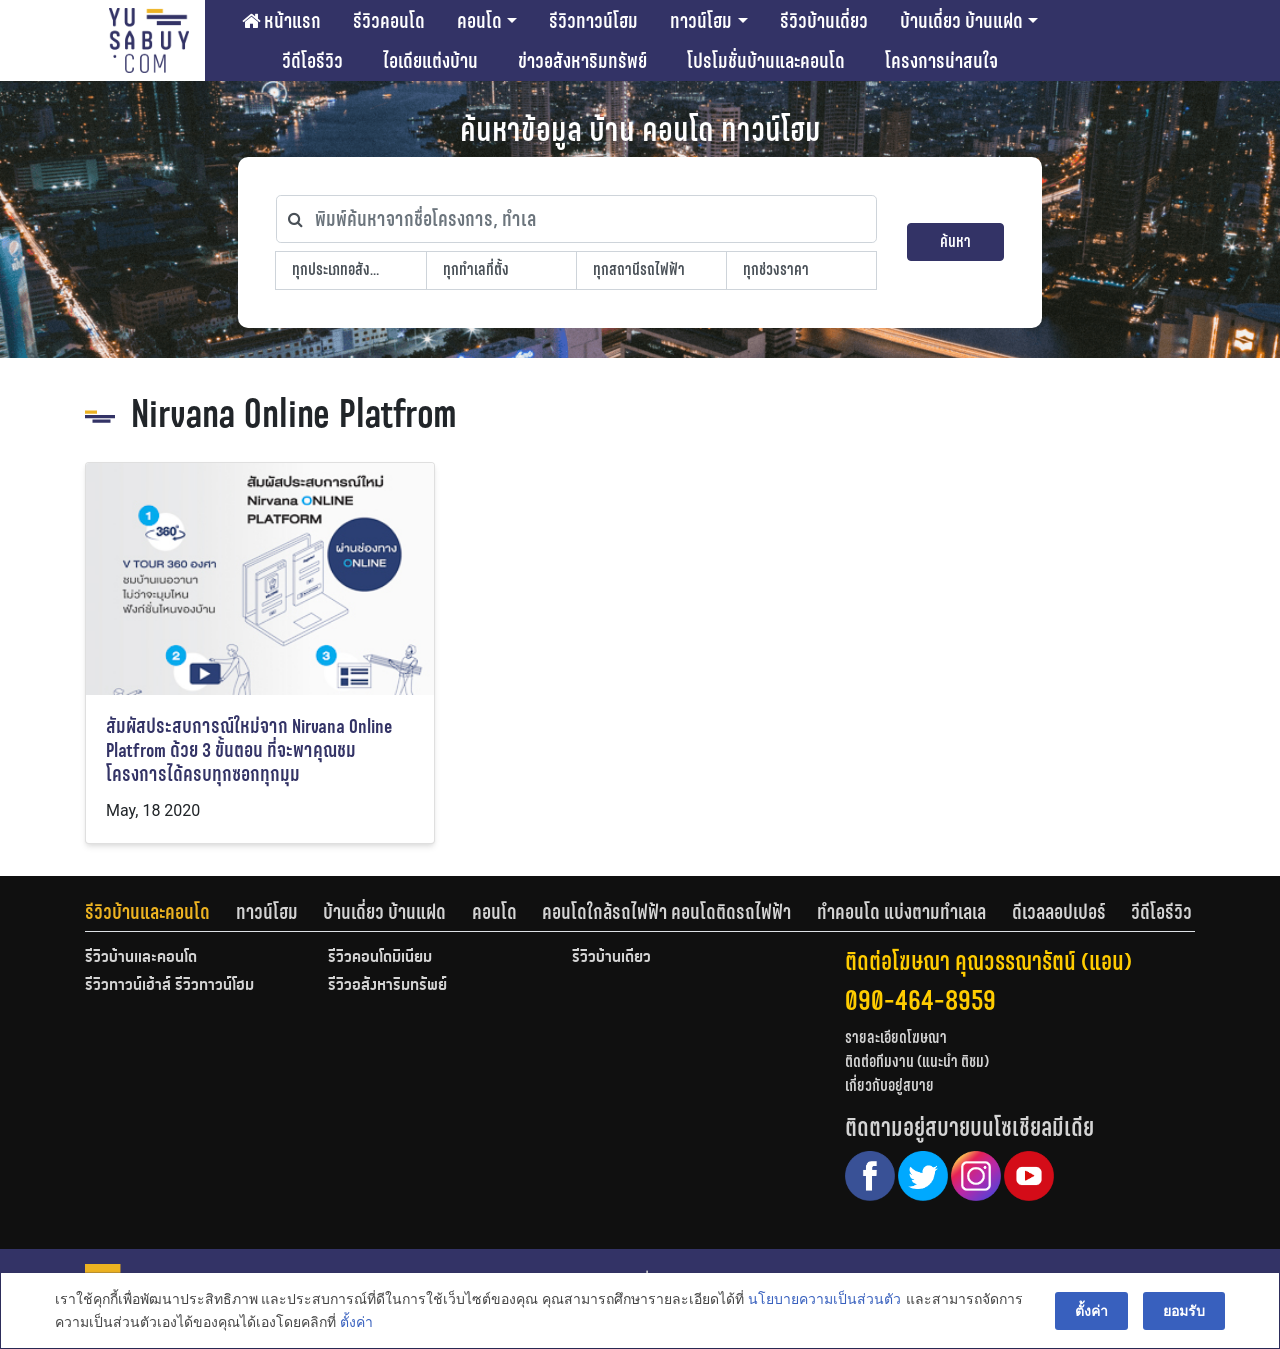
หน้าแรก (281, 21)
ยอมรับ (1184, 1311)
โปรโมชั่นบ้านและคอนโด (766, 61)
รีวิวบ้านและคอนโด (147, 912)
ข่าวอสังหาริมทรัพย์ (582, 61)
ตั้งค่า (356, 1323)
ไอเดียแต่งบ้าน (430, 61)
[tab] (160, 912)
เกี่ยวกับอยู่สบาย (889, 1085)
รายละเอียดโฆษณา (896, 1037)
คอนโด (479, 21)
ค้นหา (955, 241)
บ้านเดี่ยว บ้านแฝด (961, 21)
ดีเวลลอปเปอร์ (1059, 912)
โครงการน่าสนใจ (941, 61)
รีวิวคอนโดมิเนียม (380, 958)
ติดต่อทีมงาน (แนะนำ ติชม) (917, 1061)
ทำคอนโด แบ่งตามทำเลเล (901, 912)
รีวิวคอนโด (389, 21)
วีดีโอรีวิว (312, 61)
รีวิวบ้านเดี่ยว (824, 21)
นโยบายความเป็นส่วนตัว (824, 1300)
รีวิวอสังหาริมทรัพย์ (387, 986)
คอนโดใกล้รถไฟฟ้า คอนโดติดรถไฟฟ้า (666, 912)
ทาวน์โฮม (701, 21)
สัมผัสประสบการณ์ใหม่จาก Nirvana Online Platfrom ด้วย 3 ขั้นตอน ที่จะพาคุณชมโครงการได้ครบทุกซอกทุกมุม (249, 750)
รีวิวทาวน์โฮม (593, 21)
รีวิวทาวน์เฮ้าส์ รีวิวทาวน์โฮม (169, 986)
